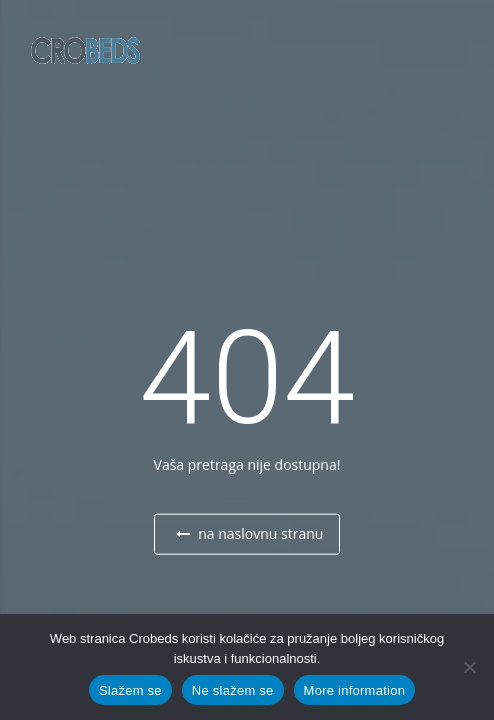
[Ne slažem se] (469, 667)
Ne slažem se (233, 690)
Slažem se (130, 690)
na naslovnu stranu (250, 533)
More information (355, 690)
